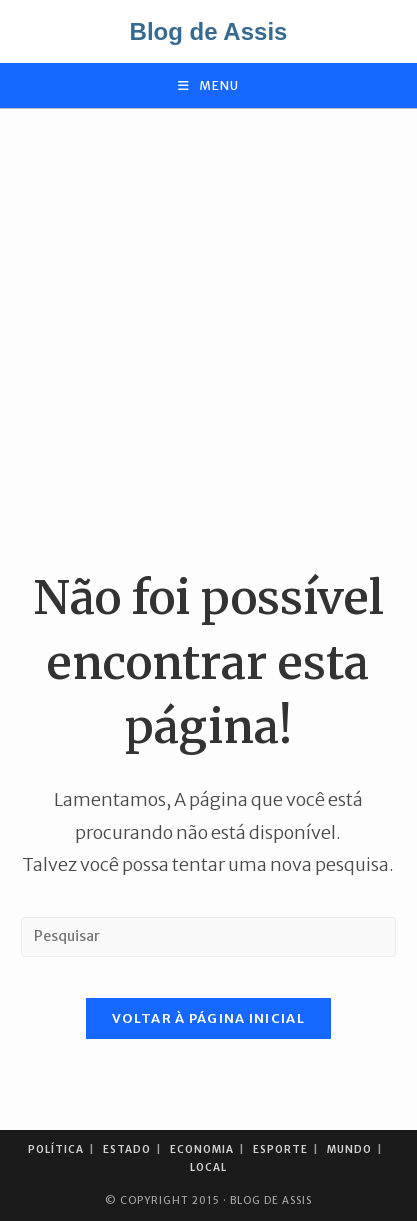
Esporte (280, 1149)
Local (208, 1167)
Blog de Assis (209, 31)
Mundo (349, 1149)
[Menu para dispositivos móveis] (208, 85)
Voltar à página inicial (208, 1018)
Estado (127, 1149)
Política (56, 1149)
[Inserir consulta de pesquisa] (208, 937)
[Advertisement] (208, 337)
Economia (202, 1149)
